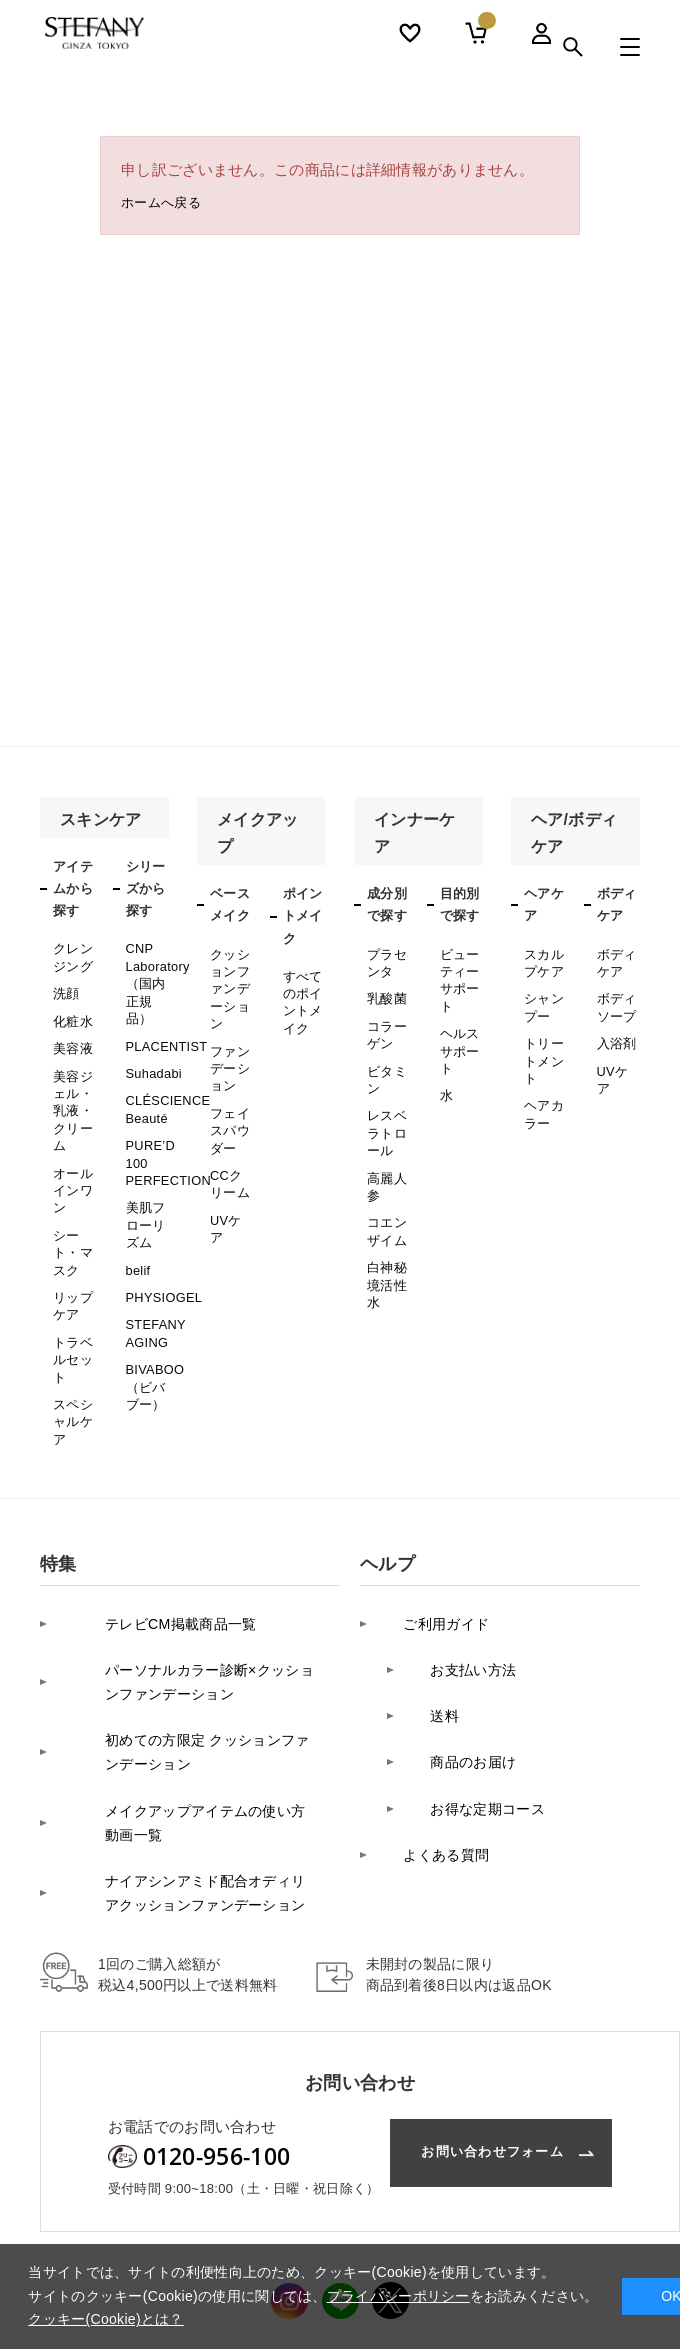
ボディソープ (615, 998)
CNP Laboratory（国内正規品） (156, 976)
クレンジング (71, 954)
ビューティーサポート (458, 974)
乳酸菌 (385, 991)
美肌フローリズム (144, 1184)
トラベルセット (71, 1301)
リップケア (71, 1255)
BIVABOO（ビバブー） (153, 1325)
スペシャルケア (71, 1354)
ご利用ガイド (431, 1543)
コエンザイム (385, 1192)
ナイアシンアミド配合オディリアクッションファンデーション (187, 1759)
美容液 (71, 1035)
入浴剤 (615, 1030)
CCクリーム (231, 1148)
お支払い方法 (458, 1575)
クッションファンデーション (228, 982)
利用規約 (573, 2235)
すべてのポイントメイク (301, 996)
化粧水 (71, 1011)
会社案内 (66, 2235)
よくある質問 (431, 1701)
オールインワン (71, 1155)
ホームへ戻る (167, 205)
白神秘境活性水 (385, 1238)
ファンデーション (228, 1049)
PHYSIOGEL (162, 1248)
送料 (427, 1606)
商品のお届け (458, 1638)
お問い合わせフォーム (478, 2015)
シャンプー (542, 998)
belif (138, 1223)
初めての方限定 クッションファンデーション (189, 1645)
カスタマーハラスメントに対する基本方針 (397, 2235)
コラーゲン (385, 1023)
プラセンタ (385, 960)
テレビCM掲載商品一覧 (146, 1543)
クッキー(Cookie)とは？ (105, 2319)
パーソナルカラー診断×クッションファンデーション (184, 1588)
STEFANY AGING (154, 1279)
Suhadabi (152, 1054)
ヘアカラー (542, 1090)
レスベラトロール (385, 1107)
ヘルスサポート (458, 1034)
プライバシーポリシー (183, 2235)
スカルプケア (542, 960)
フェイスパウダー (228, 1102)
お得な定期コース (473, 1669)
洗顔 (65, 986)
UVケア (231, 1180)
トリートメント (542, 1044)
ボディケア (615, 960)
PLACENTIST (164, 1029)
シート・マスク (71, 1209)
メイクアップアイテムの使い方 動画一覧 (189, 1702)
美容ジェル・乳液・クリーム (71, 1088)
